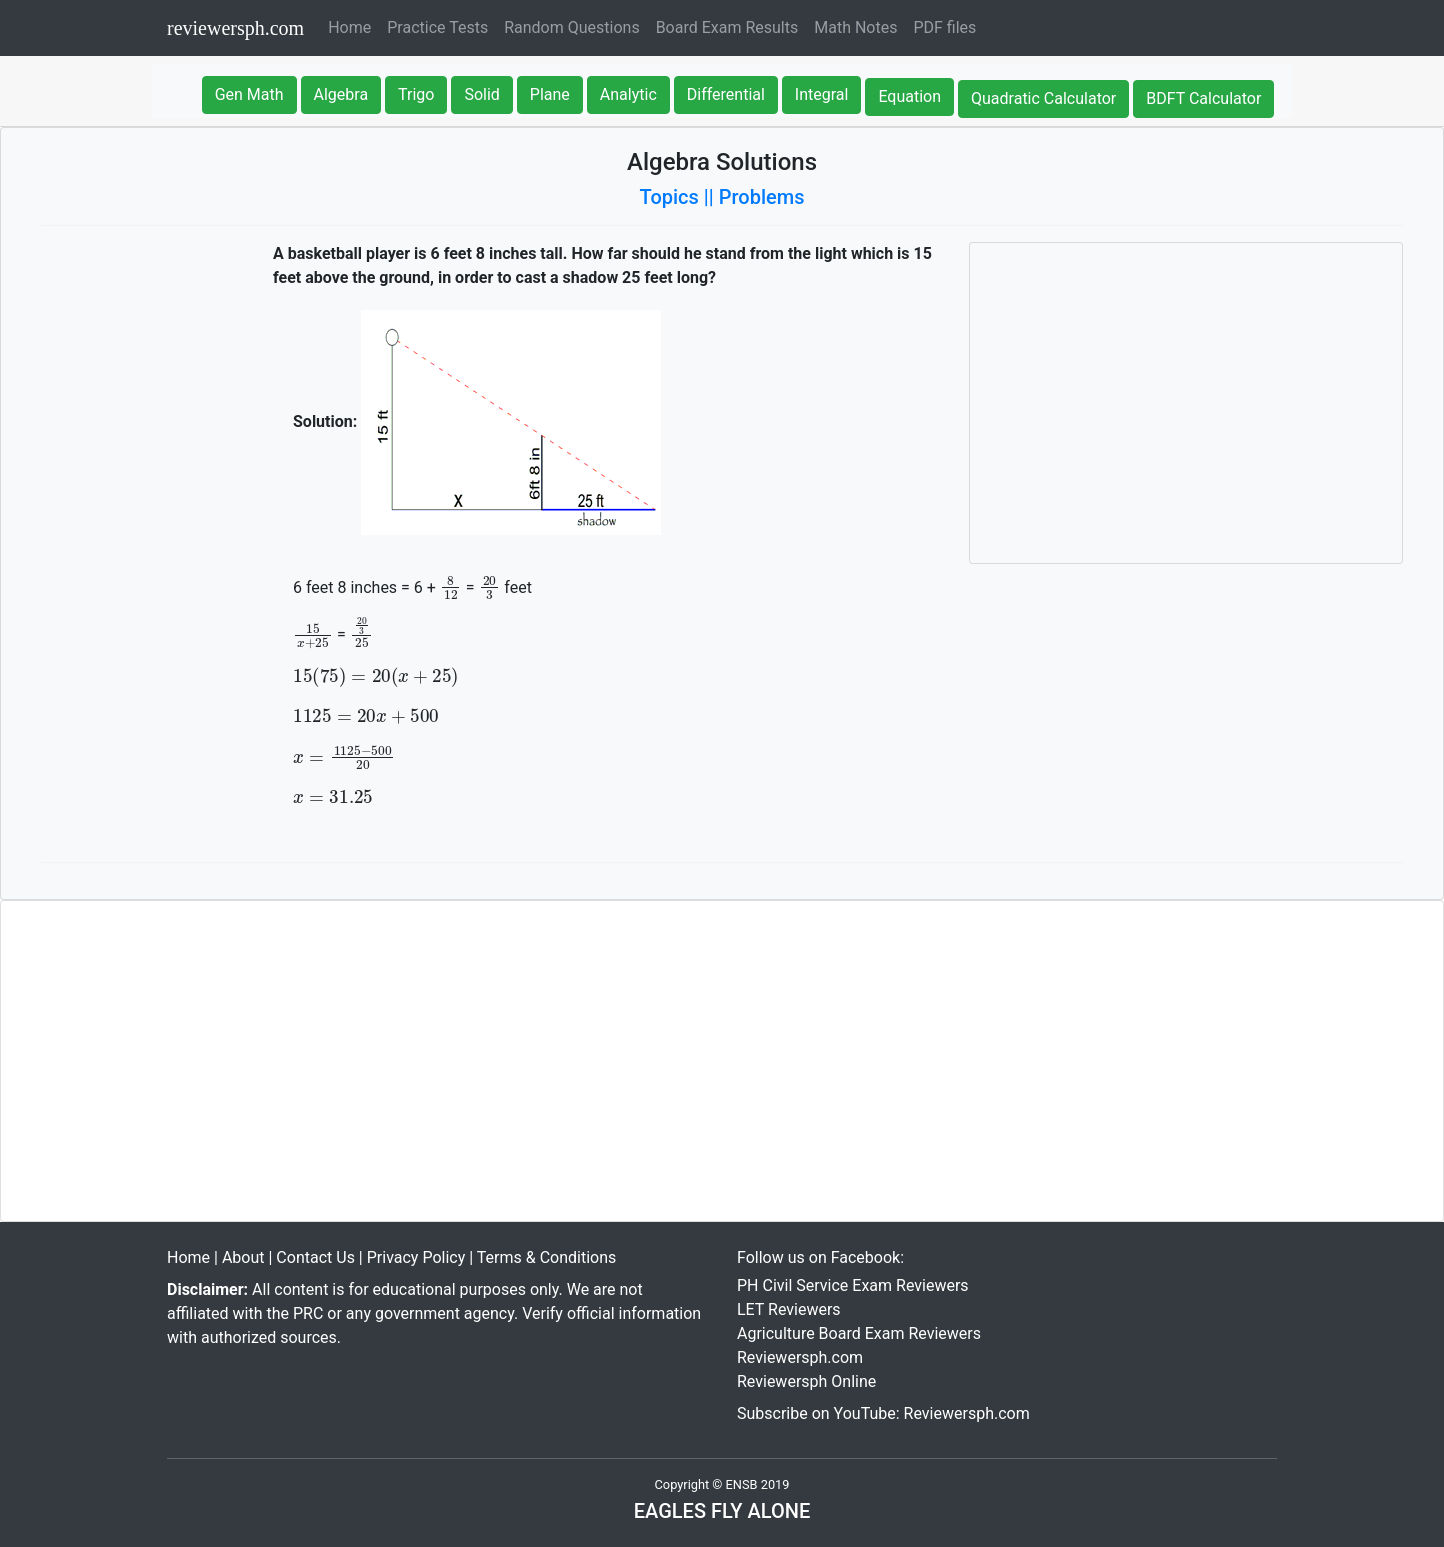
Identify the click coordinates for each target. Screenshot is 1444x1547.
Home (353, 26)
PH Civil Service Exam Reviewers (853, 1285)
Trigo (416, 94)
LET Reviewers (789, 1309)
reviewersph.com (235, 28)
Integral (822, 94)
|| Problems (754, 197)
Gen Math (249, 94)
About (243, 1257)
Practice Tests (437, 27)
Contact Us (315, 1257)
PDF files (944, 27)
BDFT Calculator (1203, 98)
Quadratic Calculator (1043, 98)
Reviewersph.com (800, 1357)
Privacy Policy (416, 1257)
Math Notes (855, 27)
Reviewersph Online (806, 1381)
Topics (669, 197)
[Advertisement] (1186, 403)
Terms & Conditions (547, 1257)
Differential (726, 94)
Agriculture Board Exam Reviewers (859, 1333)
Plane (550, 94)
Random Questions (571, 27)
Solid (481, 94)
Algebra (341, 94)
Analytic (628, 94)
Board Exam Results (727, 27)
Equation (909, 96)
